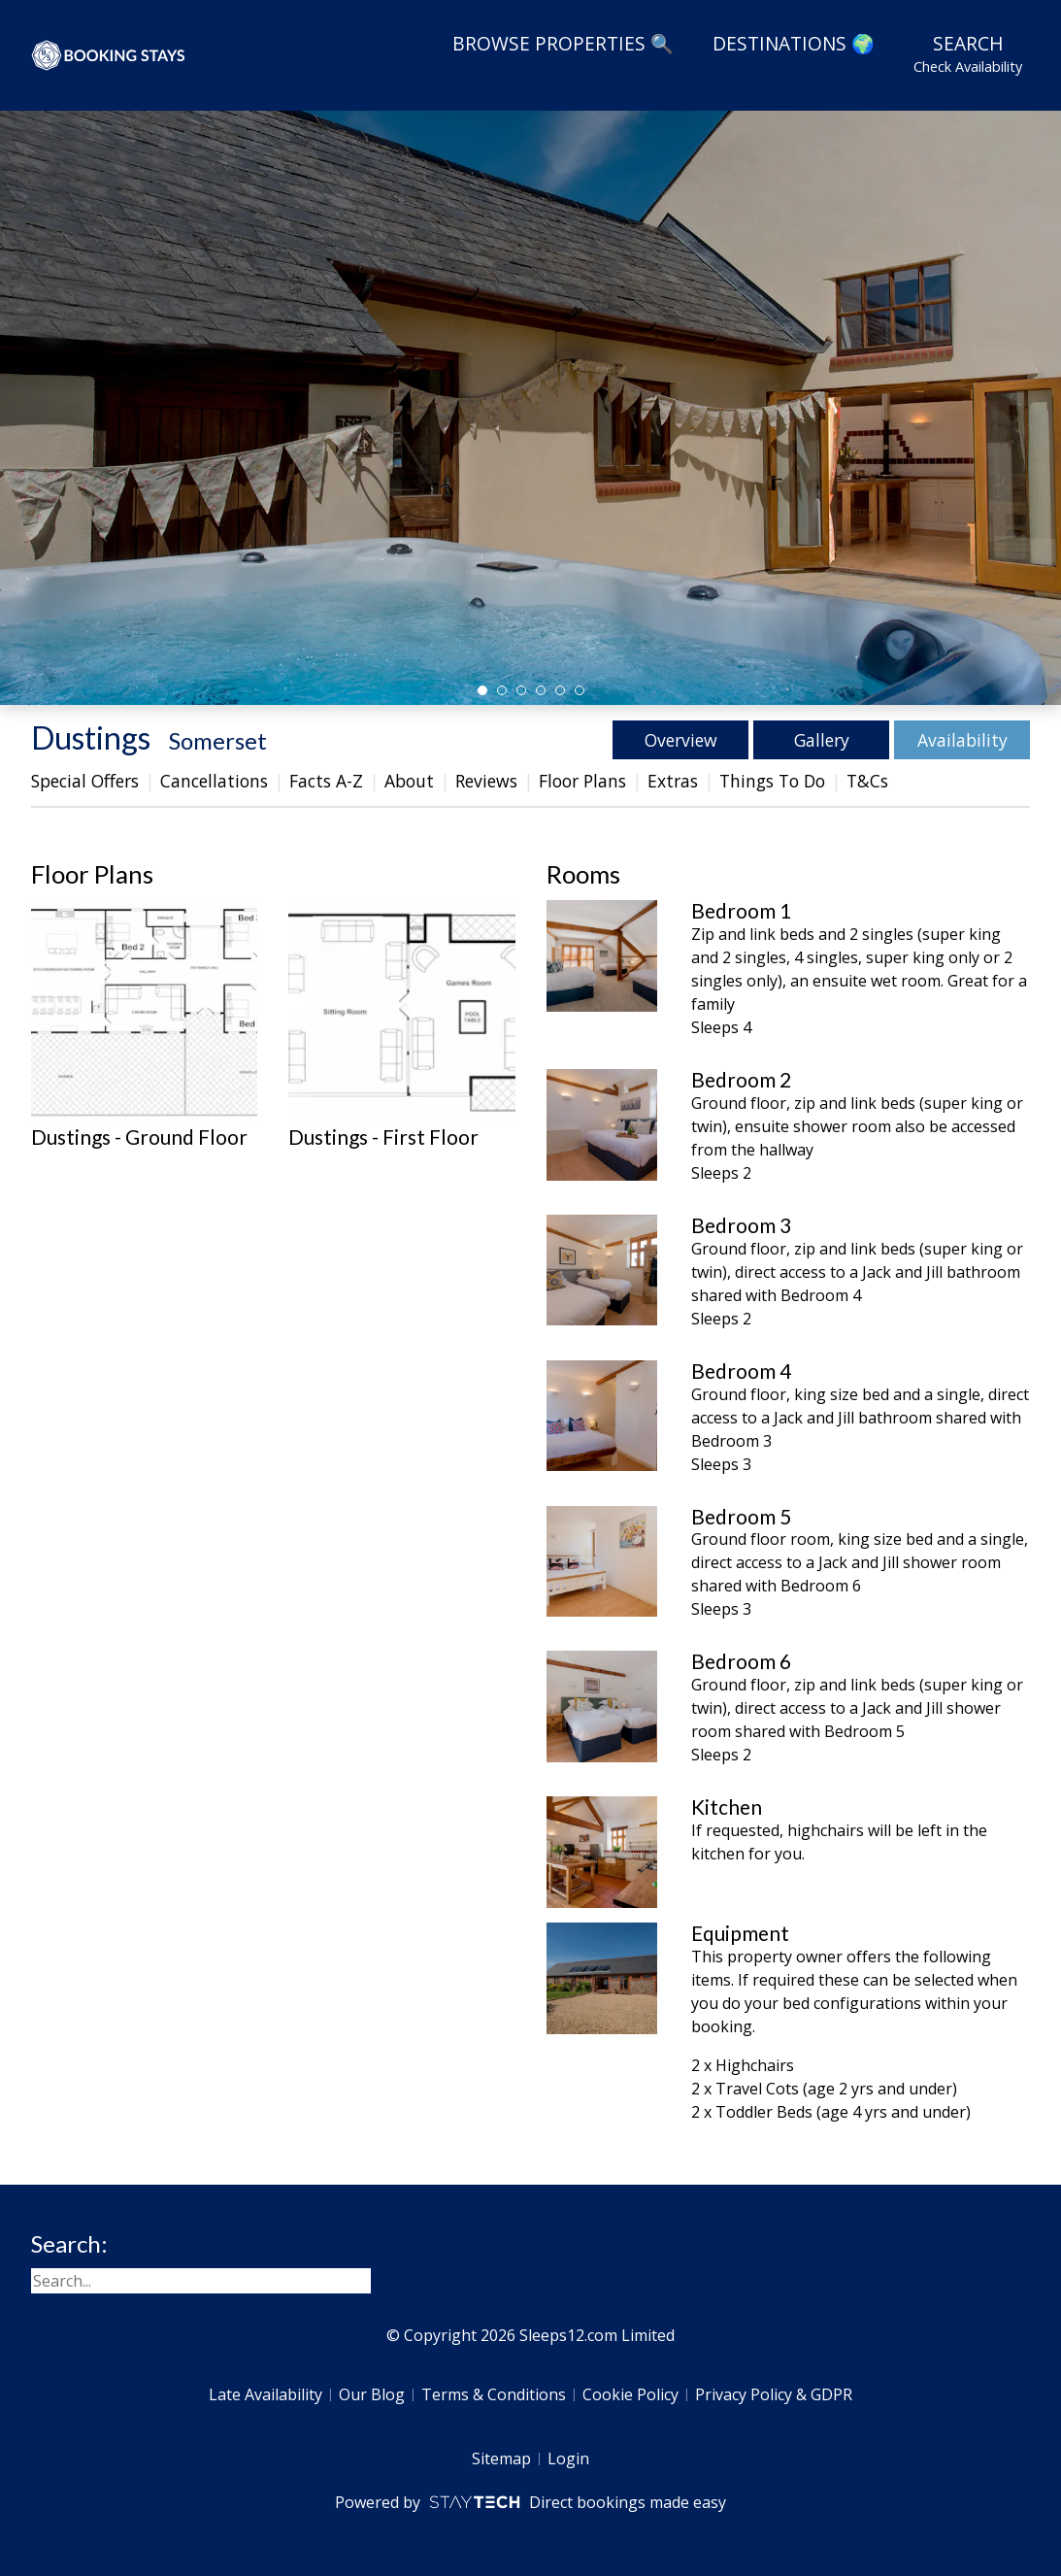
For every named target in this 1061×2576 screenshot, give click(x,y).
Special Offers (85, 780)
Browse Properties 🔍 (563, 43)
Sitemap (501, 2458)
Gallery (821, 740)
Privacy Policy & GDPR (773, 2394)
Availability (962, 740)
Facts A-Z (326, 780)
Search (967, 53)
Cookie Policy (630, 2394)
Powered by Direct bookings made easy (530, 2502)
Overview (681, 740)
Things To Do (772, 780)
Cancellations (214, 780)
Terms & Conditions (493, 2394)
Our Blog (372, 2394)
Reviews (486, 780)
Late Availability (265, 2394)
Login (568, 2458)
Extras (672, 780)
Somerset (218, 740)
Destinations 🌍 (794, 43)
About (409, 780)
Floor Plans (582, 780)
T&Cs (867, 780)
